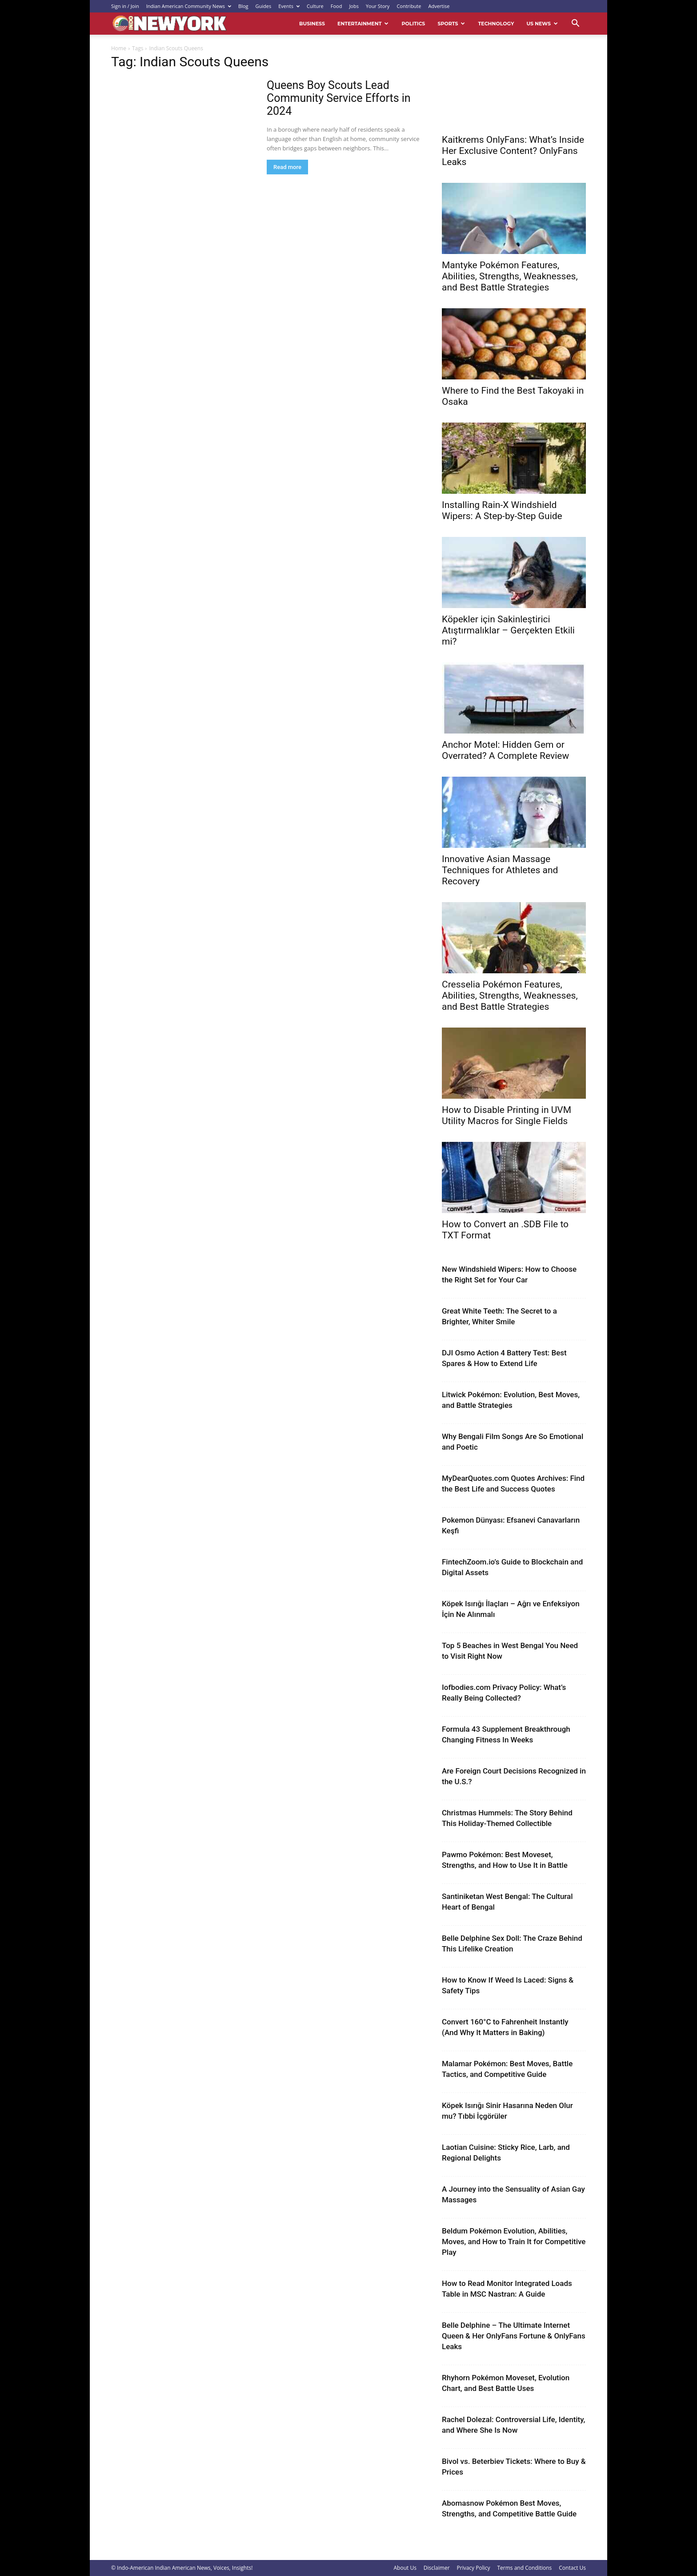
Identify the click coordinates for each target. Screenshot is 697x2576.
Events (289, 6)
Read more (287, 167)
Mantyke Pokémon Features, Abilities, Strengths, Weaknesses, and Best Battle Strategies (510, 276)
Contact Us (572, 2568)
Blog (243, 6)
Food (336, 6)
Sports (451, 23)
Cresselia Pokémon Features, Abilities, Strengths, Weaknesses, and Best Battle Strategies (510, 995)
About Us (404, 2568)
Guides (264, 6)
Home (118, 48)
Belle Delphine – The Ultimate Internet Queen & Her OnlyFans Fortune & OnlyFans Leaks (513, 2336)
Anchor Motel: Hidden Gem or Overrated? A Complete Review (505, 750)
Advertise (438, 6)
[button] (575, 24)
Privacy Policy (473, 2568)
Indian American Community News (188, 6)
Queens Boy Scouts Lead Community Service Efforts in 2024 (339, 98)
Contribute (409, 6)
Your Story (377, 6)
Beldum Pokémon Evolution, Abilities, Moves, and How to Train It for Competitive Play (513, 2241)
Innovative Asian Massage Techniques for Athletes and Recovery (500, 870)
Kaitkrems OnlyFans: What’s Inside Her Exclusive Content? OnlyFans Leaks (513, 150)
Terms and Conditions (524, 2568)
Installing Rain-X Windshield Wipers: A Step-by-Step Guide (502, 510)
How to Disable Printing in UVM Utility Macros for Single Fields (506, 1115)
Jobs (354, 6)
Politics (413, 23)
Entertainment (363, 23)
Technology (496, 23)
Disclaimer (437, 2568)
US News (542, 23)
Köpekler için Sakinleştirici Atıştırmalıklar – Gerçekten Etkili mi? (508, 630)
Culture (315, 6)
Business (312, 23)
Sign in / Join (125, 6)
